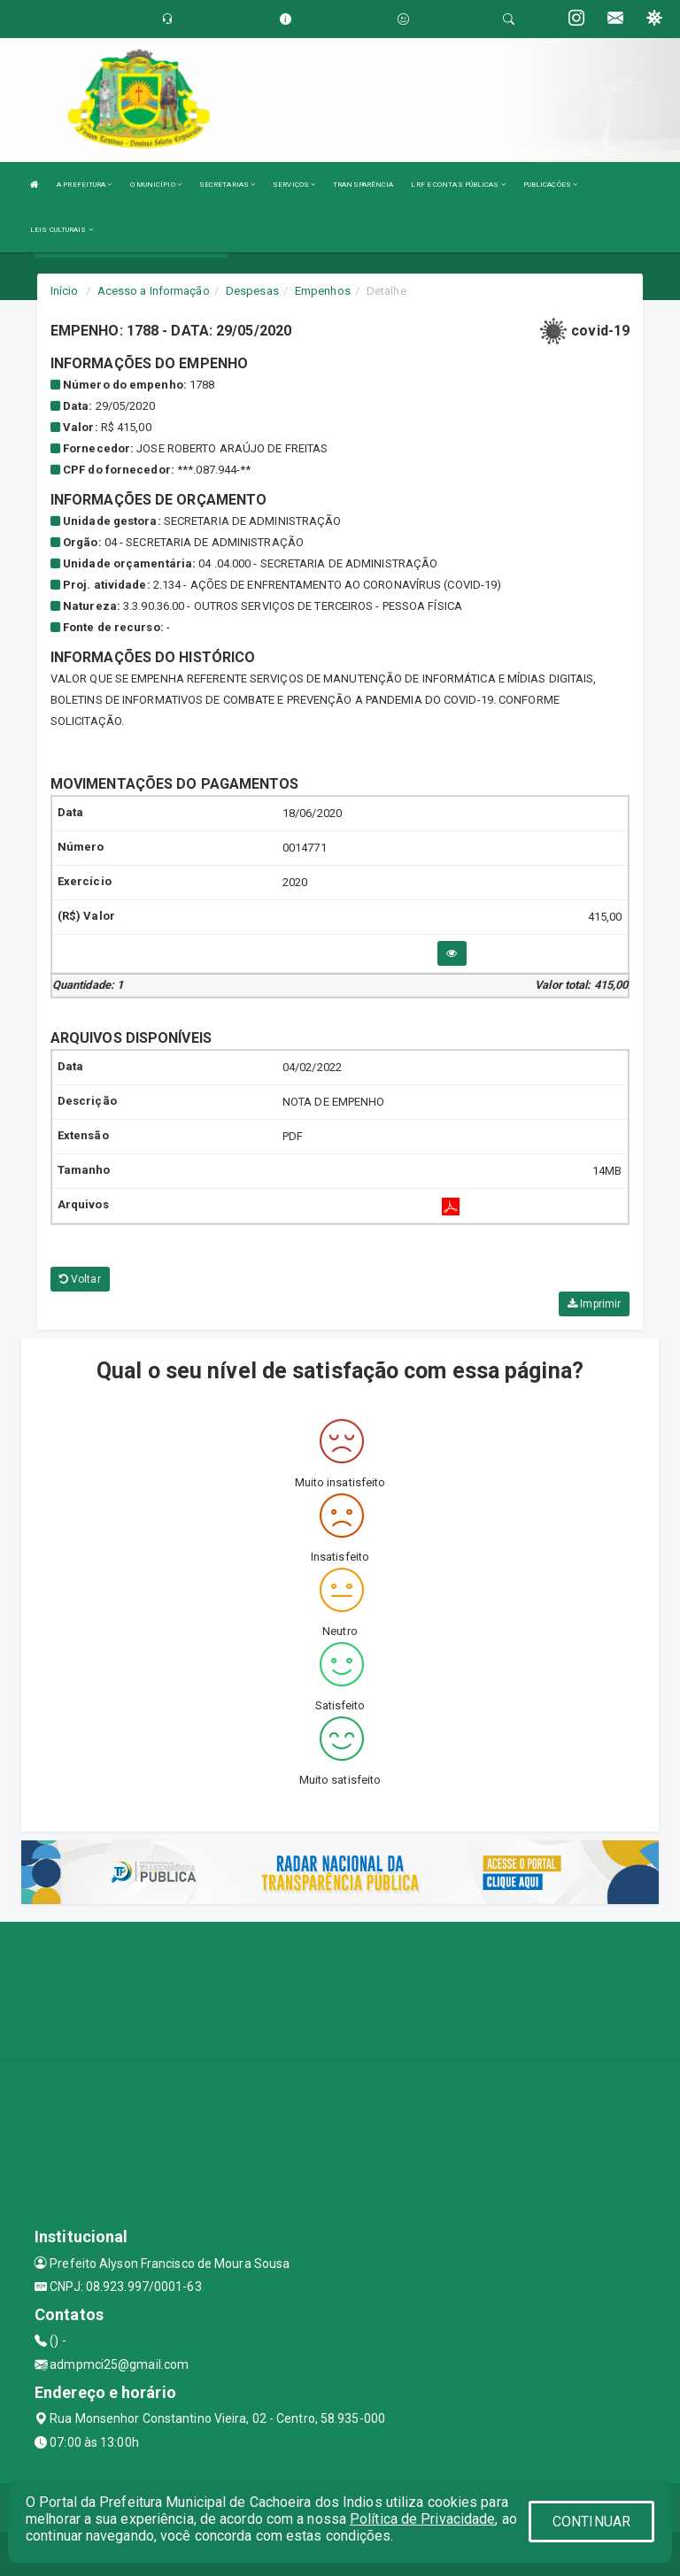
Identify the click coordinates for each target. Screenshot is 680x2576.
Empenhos (323, 290)
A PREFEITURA (84, 185)
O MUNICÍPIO (156, 185)
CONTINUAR (591, 2521)
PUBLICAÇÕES (550, 185)
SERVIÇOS (294, 185)
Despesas (252, 290)
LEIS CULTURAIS (61, 230)
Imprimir (594, 1304)
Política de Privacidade (422, 2518)
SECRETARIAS (227, 185)
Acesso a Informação (153, 290)
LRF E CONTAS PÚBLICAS (458, 185)
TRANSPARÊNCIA (363, 185)
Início (64, 290)
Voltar (80, 1279)
